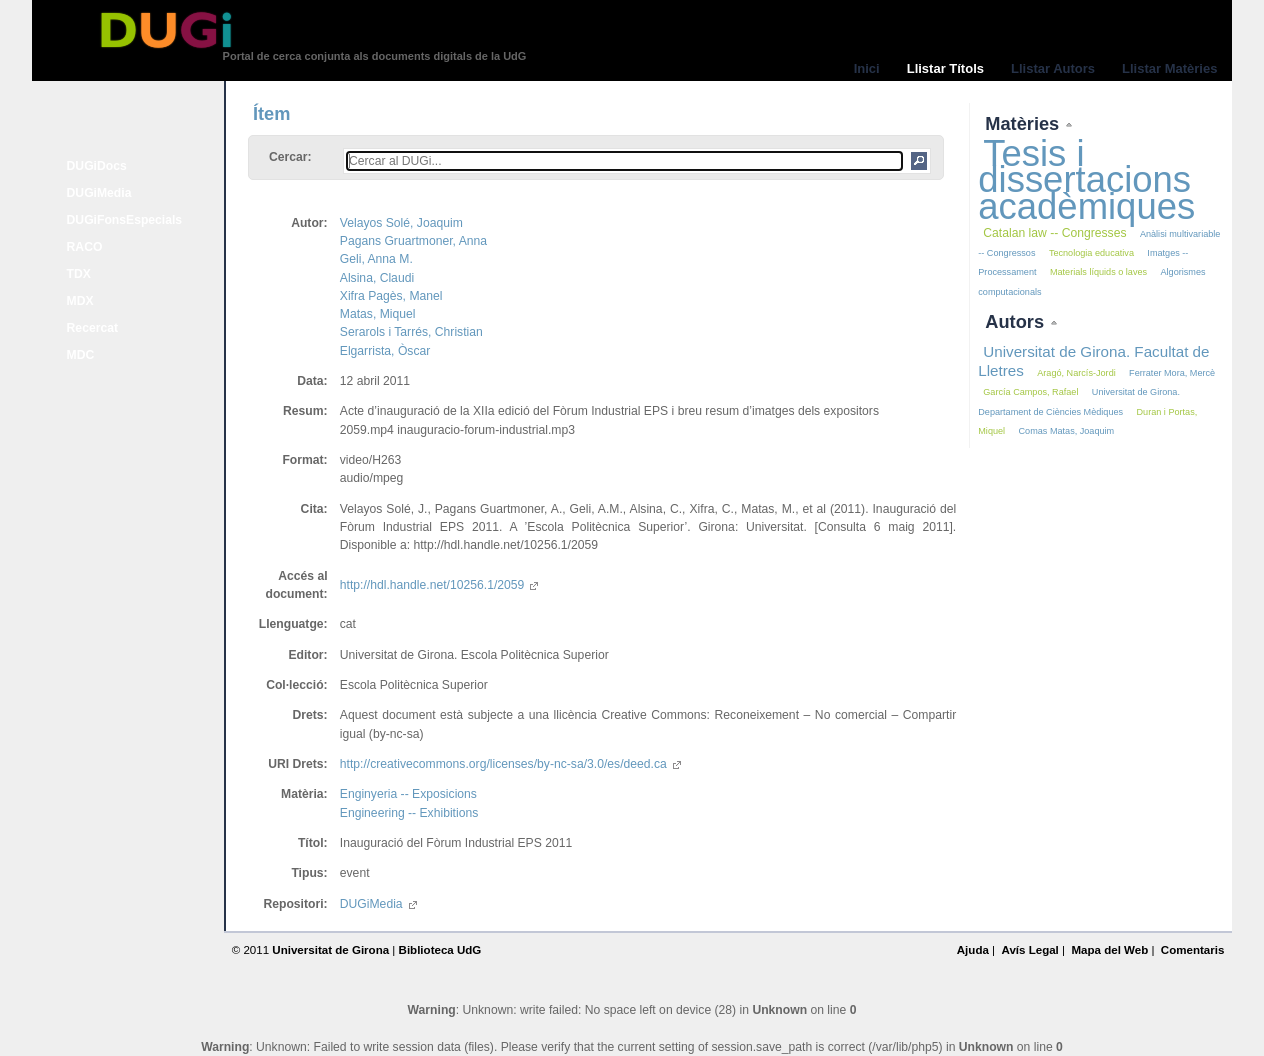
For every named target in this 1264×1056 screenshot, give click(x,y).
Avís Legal (1029, 950)
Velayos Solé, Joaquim (401, 223)
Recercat (92, 328)
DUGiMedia (99, 193)
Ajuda (973, 950)
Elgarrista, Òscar (385, 351)
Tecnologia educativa (1091, 253)
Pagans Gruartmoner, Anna (413, 241)
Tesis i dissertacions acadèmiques (1086, 179)
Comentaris (1193, 950)
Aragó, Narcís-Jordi (1076, 373)
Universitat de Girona (330, 950)
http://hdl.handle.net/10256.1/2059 (439, 585)
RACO (85, 247)
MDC (81, 355)
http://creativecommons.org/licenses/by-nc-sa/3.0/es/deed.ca (510, 764)
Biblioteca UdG (440, 950)
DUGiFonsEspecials (125, 220)
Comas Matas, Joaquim (1067, 431)
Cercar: (290, 157)
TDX (79, 274)
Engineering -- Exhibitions (409, 813)
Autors (1017, 321)
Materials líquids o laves (1098, 272)
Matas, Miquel (378, 314)
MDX (80, 301)
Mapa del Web (1109, 950)
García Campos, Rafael (1030, 392)
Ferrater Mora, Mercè (1172, 373)
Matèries (1024, 123)
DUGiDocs (97, 166)
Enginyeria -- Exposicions (408, 794)
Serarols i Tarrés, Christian (411, 332)
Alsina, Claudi (377, 278)
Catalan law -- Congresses (1054, 233)
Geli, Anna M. (376, 259)
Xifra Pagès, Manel (391, 296)
